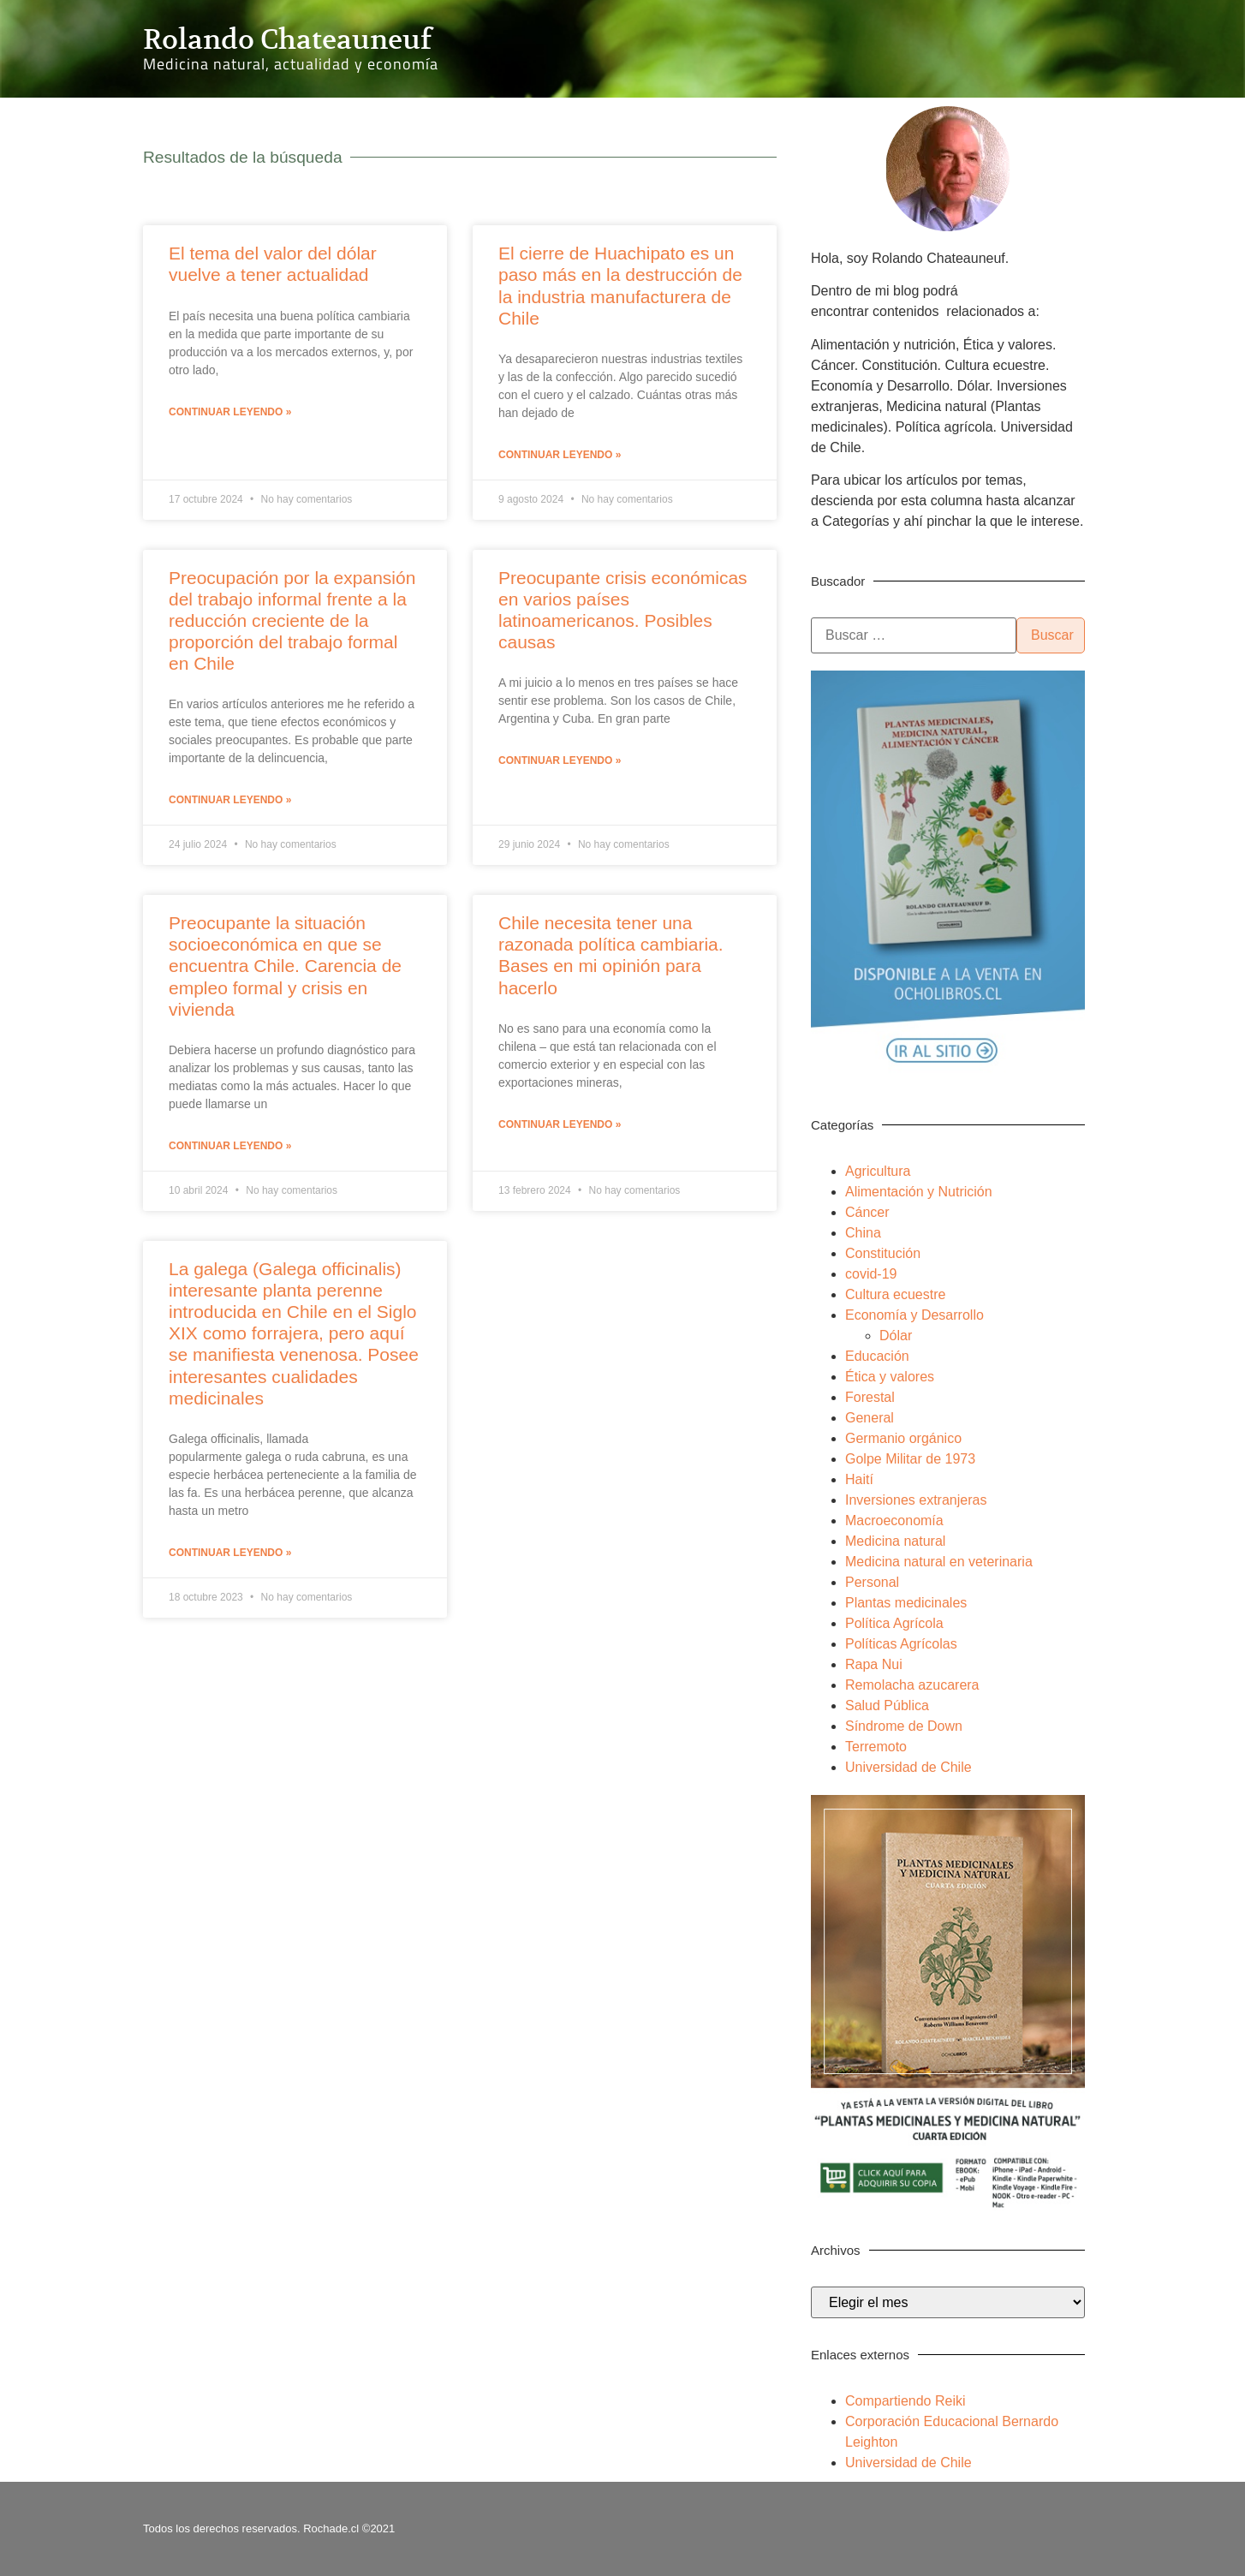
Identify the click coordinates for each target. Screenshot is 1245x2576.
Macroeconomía (894, 1520)
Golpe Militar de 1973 (910, 1459)
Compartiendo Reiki (905, 2401)
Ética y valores (889, 1376)
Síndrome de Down (903, 1726)
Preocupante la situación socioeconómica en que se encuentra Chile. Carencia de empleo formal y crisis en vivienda (285, 966)
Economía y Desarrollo (914, 1315)
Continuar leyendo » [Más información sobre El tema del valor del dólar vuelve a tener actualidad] (230, 412)
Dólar (895, 1335)
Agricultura (877, 1171)
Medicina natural (895, 1541)
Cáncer (867, 1212)
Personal (872, 1582)
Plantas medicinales (906, 1602)
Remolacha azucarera (912, 1685)
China (863, 1232)
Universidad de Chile (908, 1767)
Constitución (882, 1253)
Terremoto (876, 1746)
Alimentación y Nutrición (918, 1191)
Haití (859, 1479)
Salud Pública (887, 1705)
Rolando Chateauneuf (287, 39)
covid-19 (871, 1274)
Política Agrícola (894, 1623)
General (869, 1417)
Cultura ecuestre (895, 1294)
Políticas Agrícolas (901, 1644)
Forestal (870, 1397)
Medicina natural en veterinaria (939, 1561)
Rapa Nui (873, 1664)
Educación (877, 1356)
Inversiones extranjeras (915, 1500)
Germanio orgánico (903, 1438)
